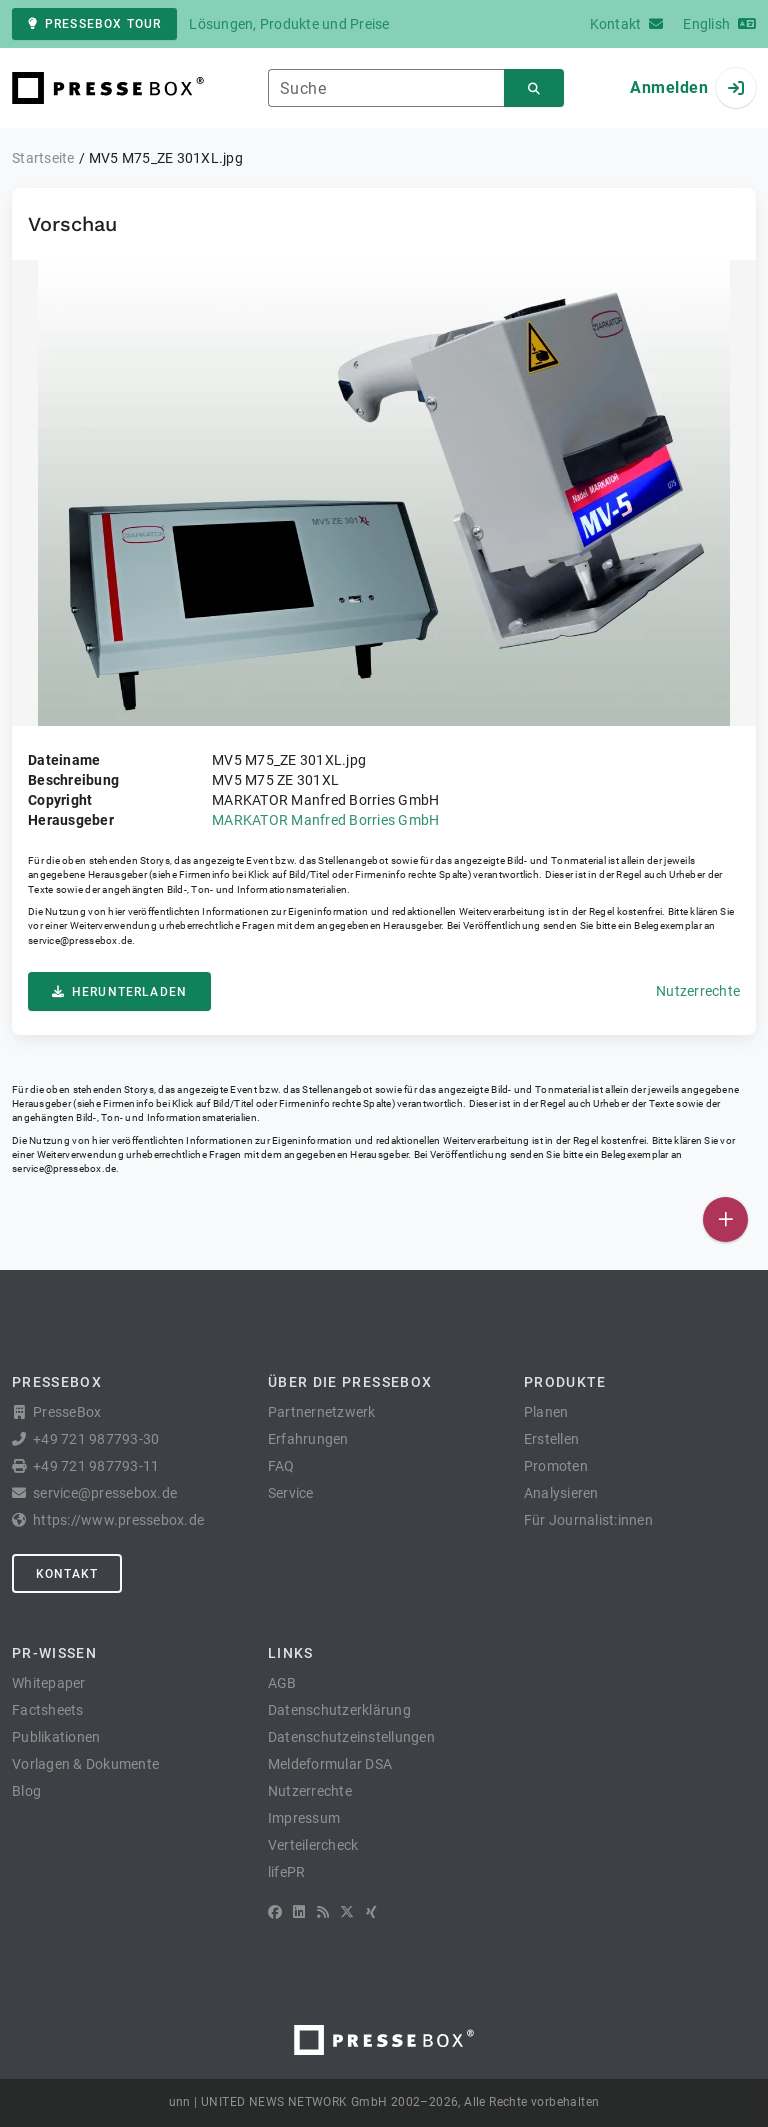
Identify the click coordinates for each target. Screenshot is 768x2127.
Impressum (304, 1818)
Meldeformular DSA (330, 1764)
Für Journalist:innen (588, 1520)
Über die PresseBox (350, 1382)
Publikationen (56, 1737)
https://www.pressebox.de (118, 1520)
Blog (26, 1791)
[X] (347, 1912)
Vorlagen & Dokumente (85, 1764)
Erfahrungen (308, 1439)
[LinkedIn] (299, 1912)
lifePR (287, 1872)
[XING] (371, 1912)
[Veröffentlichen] (725, 1219)
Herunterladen (119, 992)
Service (291, 1493)
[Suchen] (534, 88)
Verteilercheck (313, 1845)
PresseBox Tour (94, 24)
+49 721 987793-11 (96, 1466)
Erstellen (551, 1439)
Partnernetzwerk (322, 1412)
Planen (546, 1412)
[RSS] (323, 1912)
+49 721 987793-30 (96, 1439)
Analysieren (561, 1493)
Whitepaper (49, 1683)
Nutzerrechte (698, 991)
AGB (282, 1683)
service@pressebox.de (80, 940)
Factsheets (48, 1710)
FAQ (281, 1466)
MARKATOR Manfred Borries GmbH (325, 820)
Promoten (556, 1466)
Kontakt (67, 1574)
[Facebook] (275, 1912)
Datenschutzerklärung (339, 1710)
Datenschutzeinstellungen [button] (351, 1737)
